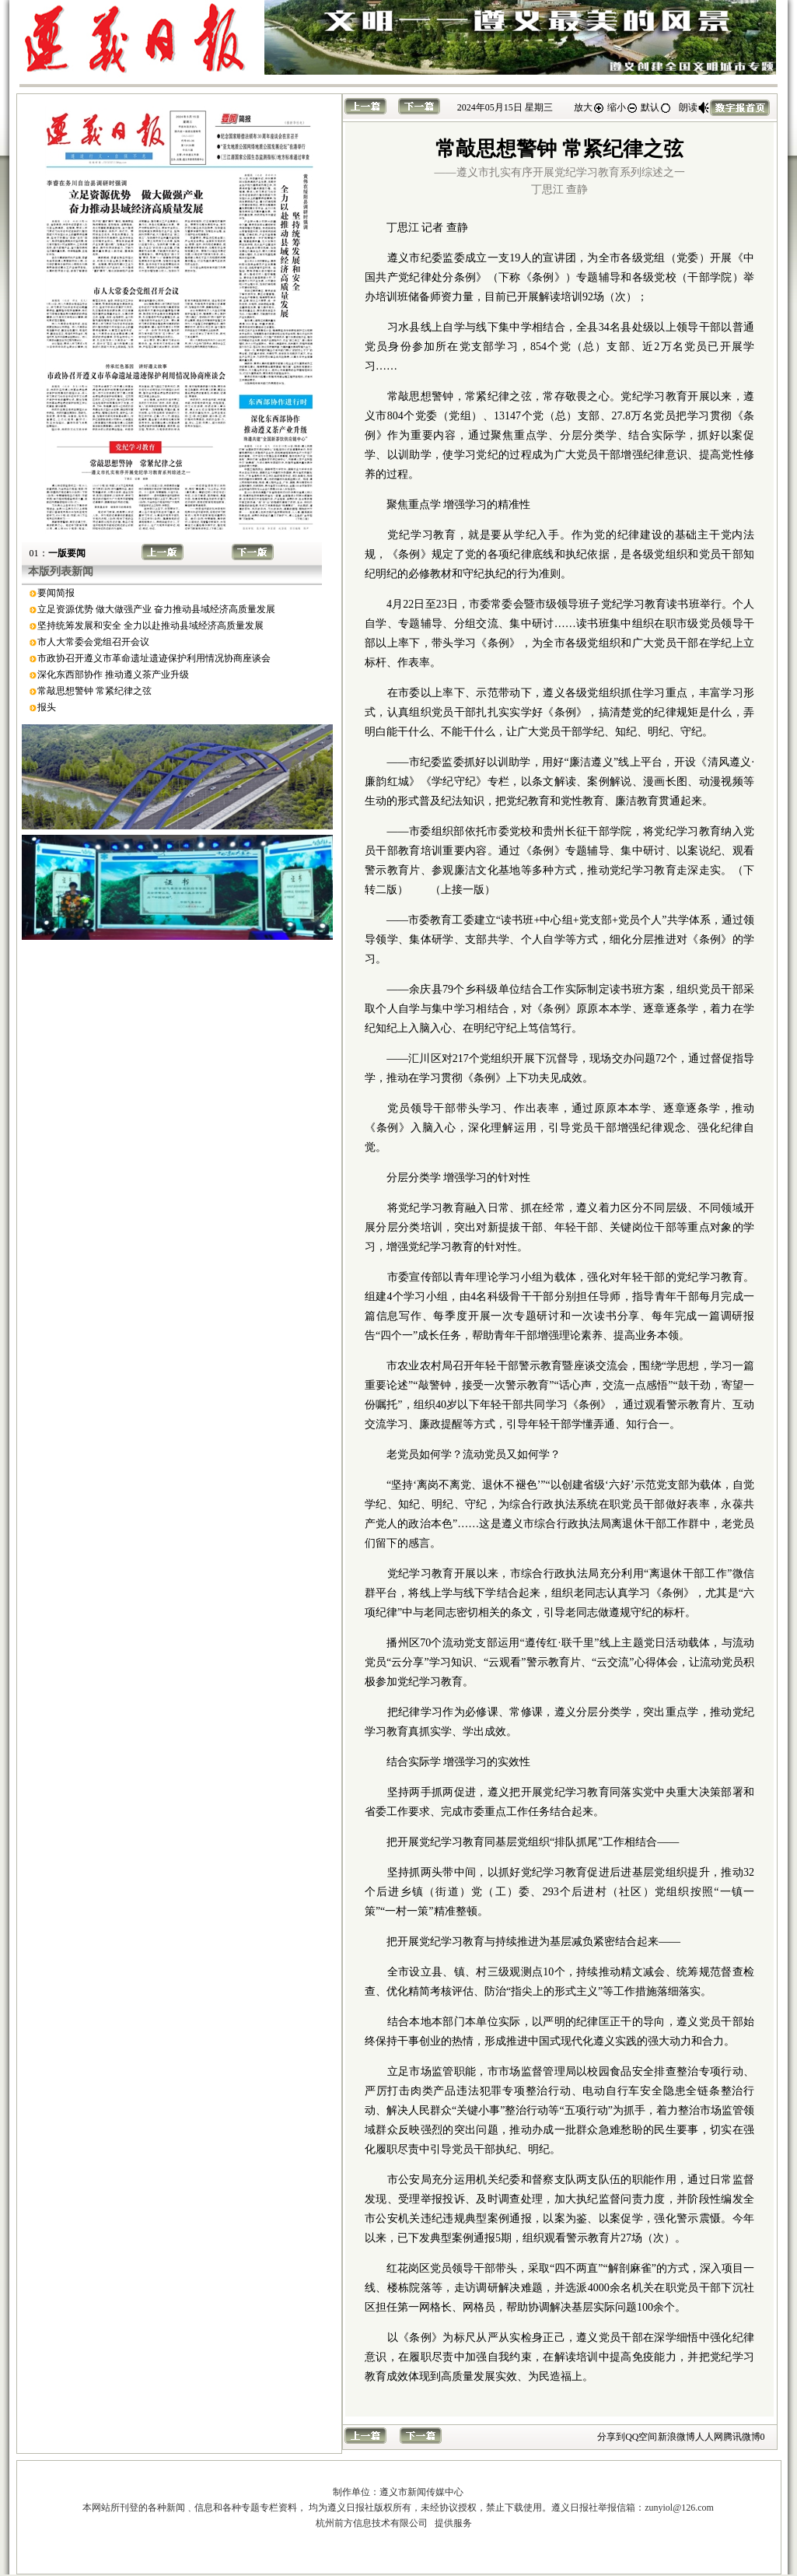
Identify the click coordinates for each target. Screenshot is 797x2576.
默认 (656, 107)
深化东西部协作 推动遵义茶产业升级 (113, 674)
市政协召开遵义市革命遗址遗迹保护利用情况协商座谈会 (154, 658)
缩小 (622, 107)
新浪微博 (676, 2436)
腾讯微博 (741, 2436)
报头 (46, 707)
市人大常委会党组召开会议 (93, 641)
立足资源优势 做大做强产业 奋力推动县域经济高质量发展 (156, 609)
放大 (589, 107)
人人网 (709, 2436)
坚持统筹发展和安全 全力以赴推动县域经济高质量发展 (150, 625)
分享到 (611, 2436)
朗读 (694, 107)
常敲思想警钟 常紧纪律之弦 (94, 690)
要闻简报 (56, 592)
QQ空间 (641, 2436)
